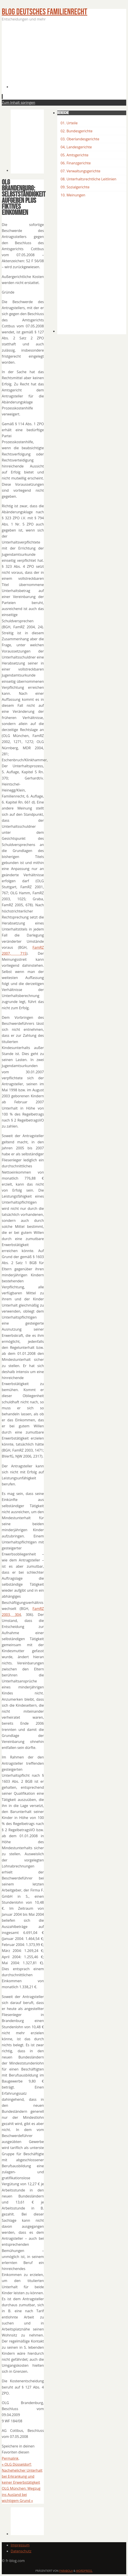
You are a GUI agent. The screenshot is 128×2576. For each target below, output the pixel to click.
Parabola (66, 2571)
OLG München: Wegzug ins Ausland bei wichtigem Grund (21, 2494)
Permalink (10, 2458)
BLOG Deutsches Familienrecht (44, 12)
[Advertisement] (69, 57)
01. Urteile (69, 123)
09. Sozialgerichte (75, 187)
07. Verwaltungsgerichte (80, 171)
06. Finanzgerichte (76, 163)
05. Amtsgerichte (74, 155)
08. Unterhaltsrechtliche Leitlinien (88, 179)
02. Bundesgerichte (76, 131)
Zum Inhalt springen (18, 102)
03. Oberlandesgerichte (80, 139)
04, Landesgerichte (76, 147)
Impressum (20, 2545)
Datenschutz (21, 2551)
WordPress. (84, 2571)
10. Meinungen (73, 195)
